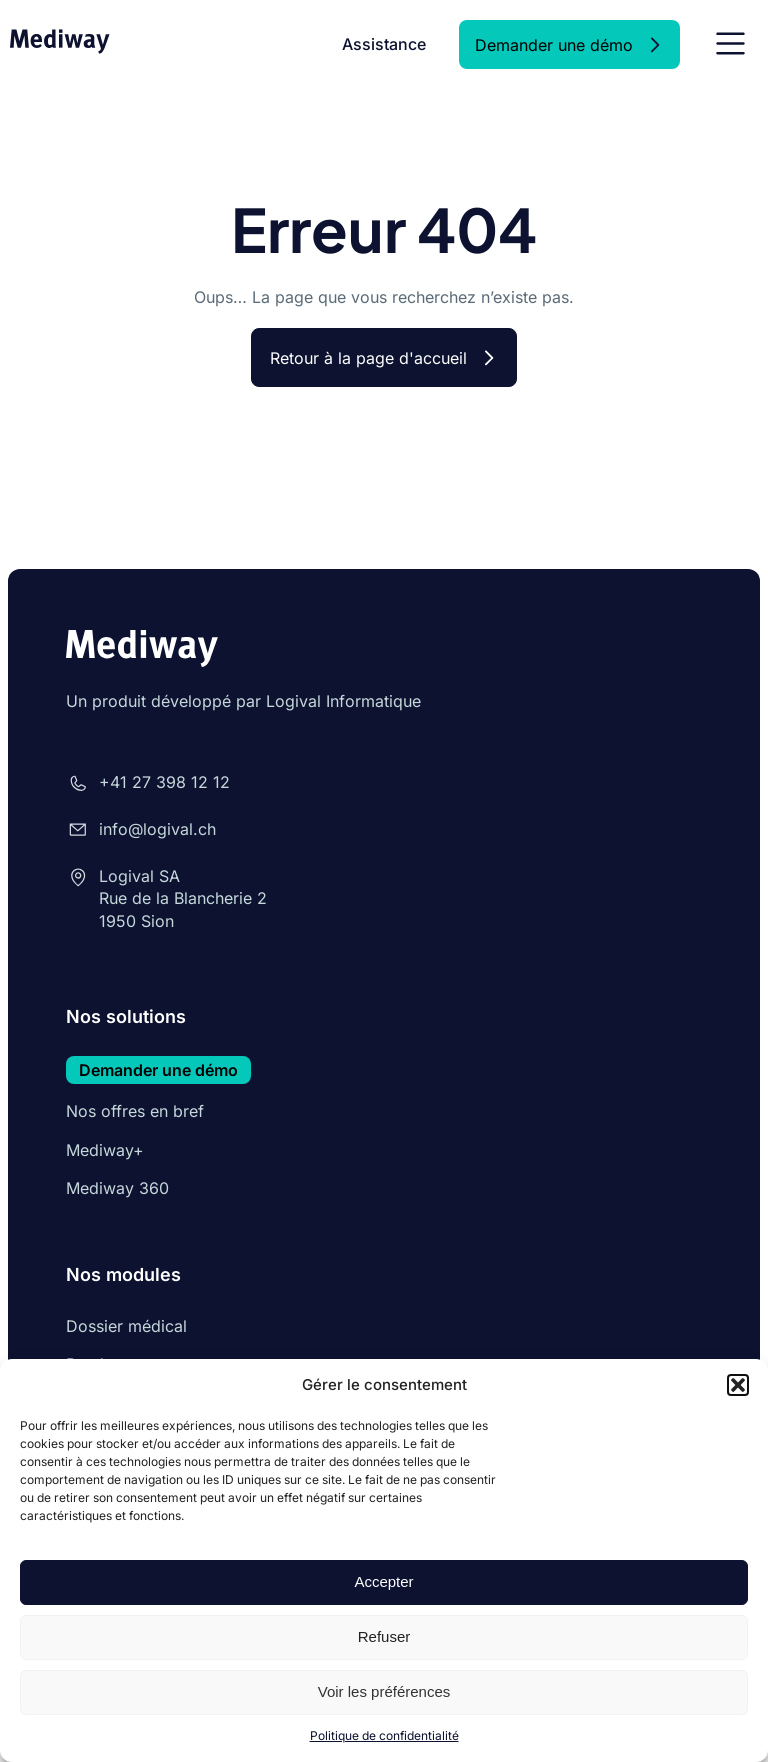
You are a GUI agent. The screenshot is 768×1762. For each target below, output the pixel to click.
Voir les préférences (384, 1691)
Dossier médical (126, 1326)
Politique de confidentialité (384, 1735)
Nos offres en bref (135, 1111)
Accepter (383, 1581)
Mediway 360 (117, 1188)
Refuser (384, 1636)
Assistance (384, 44)
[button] (738, 1385)
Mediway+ (105, 1150)
